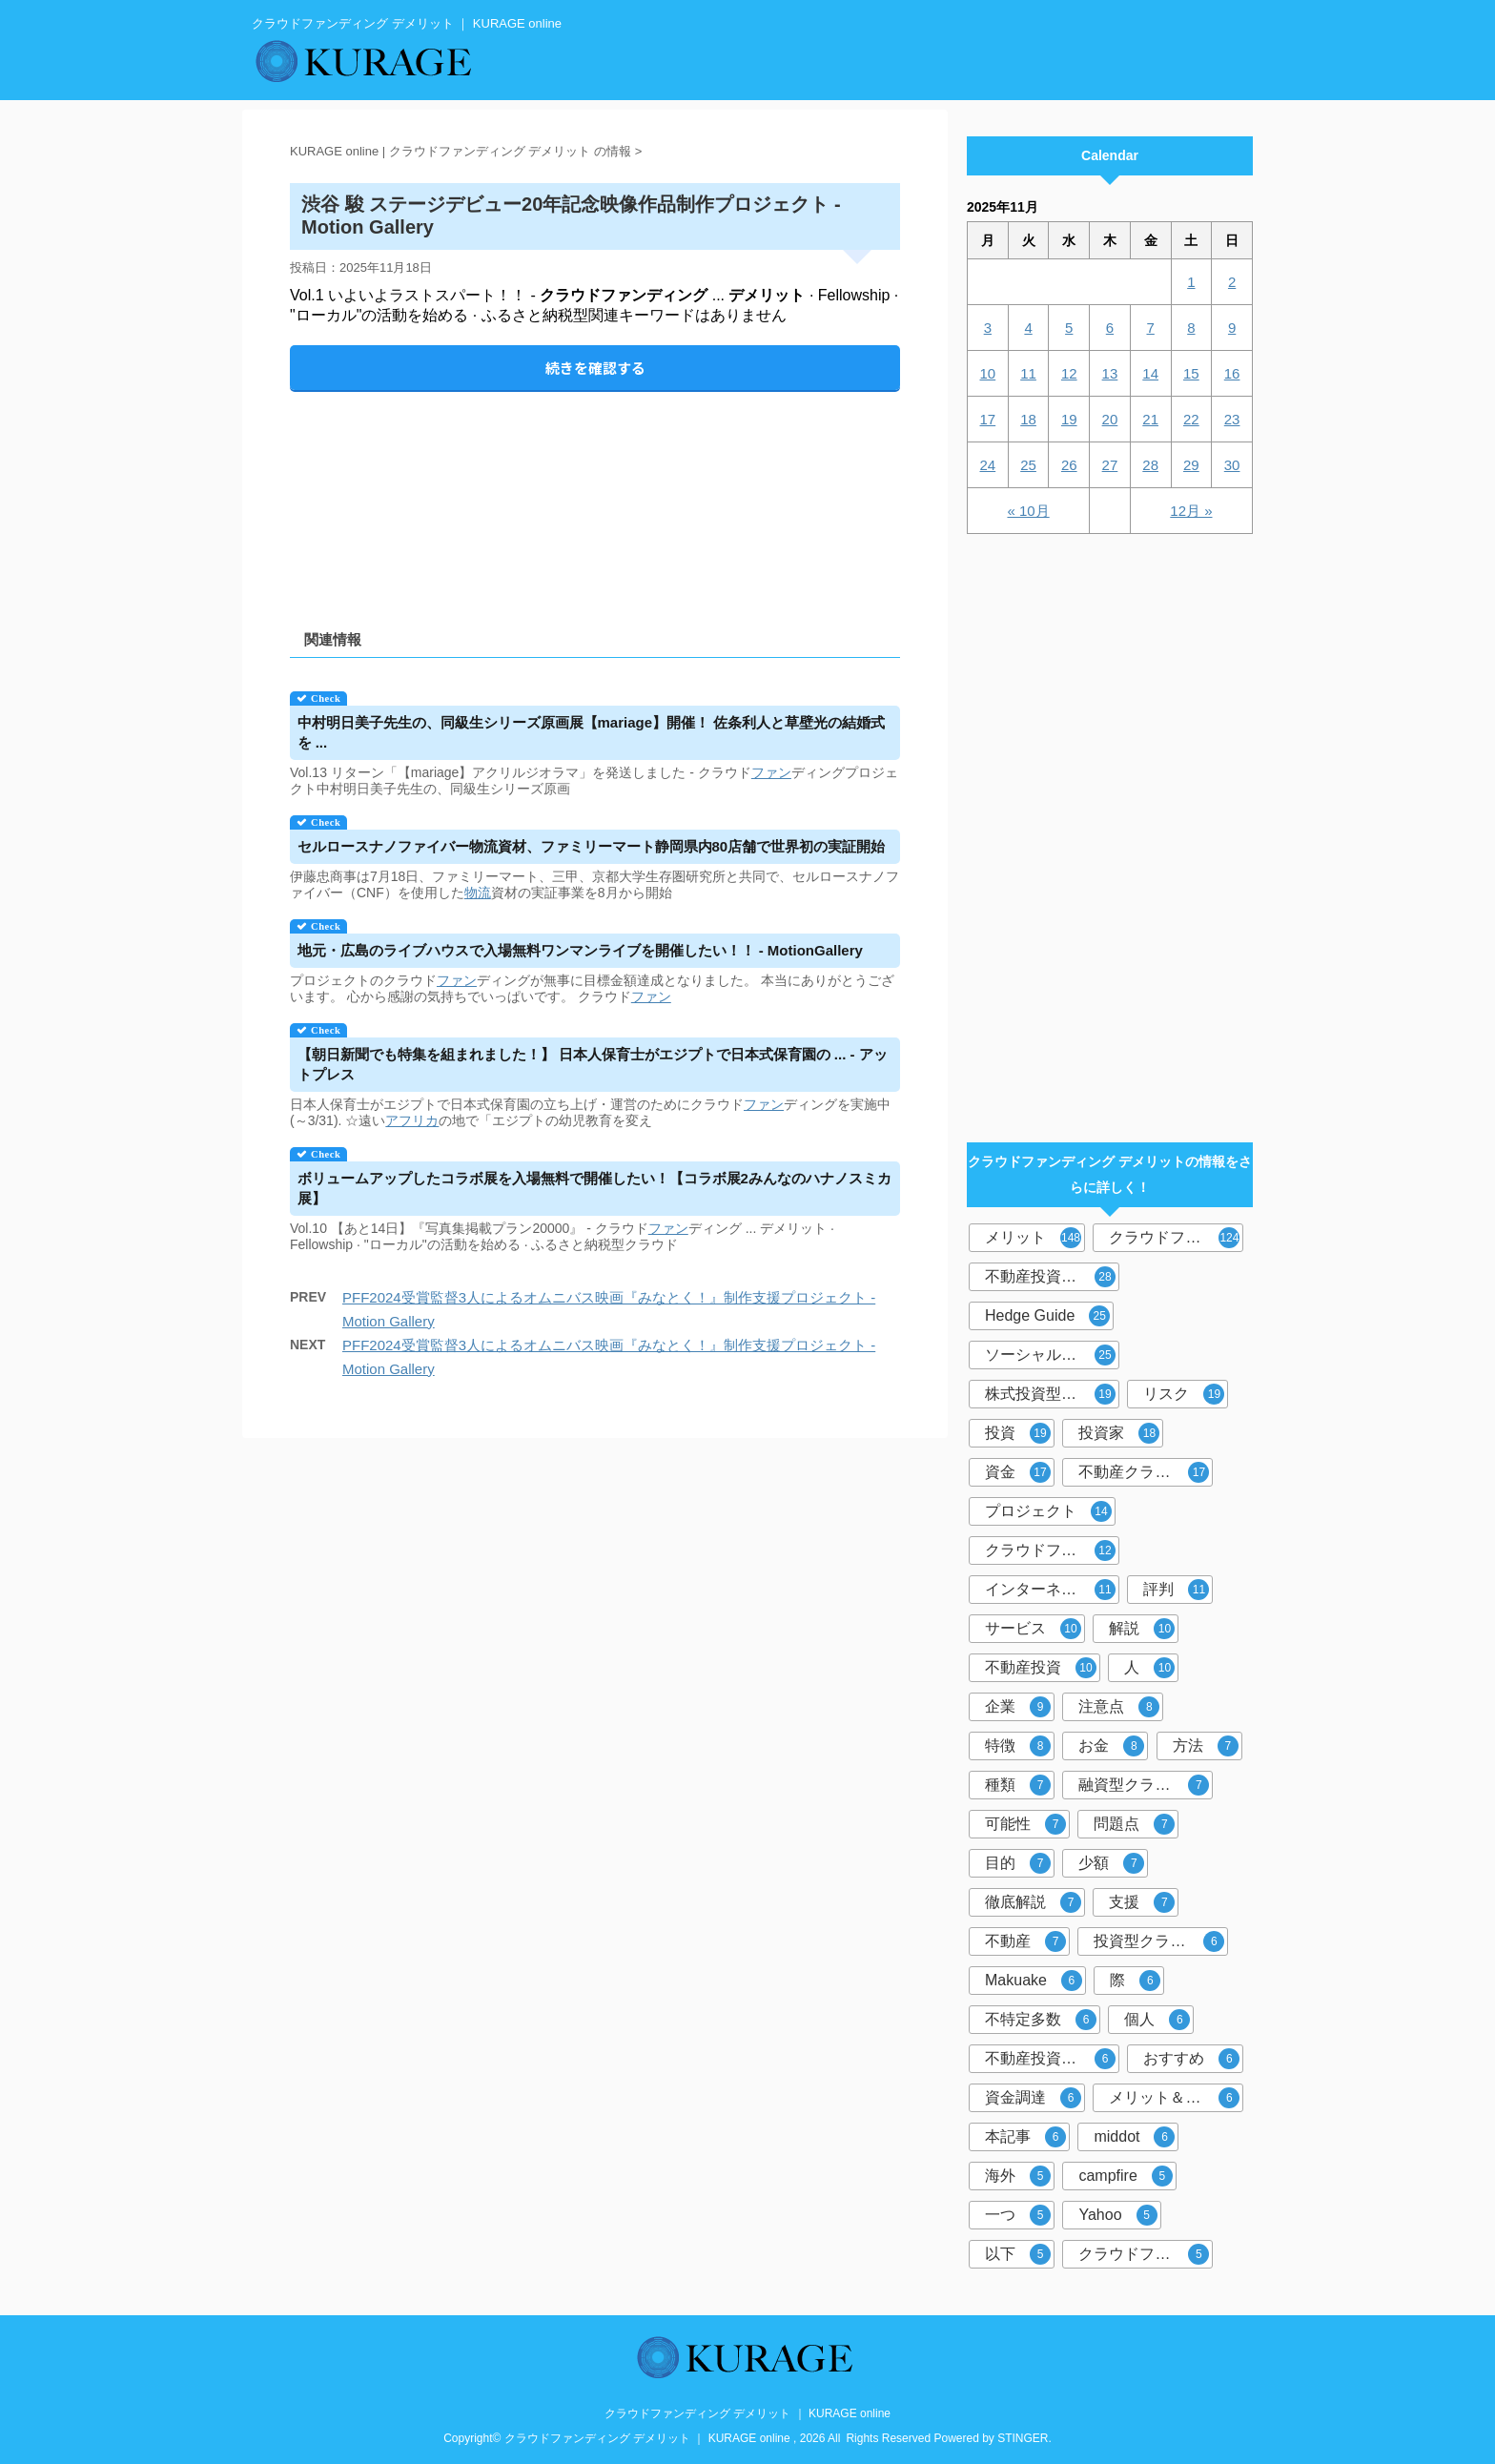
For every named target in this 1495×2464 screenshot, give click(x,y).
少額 (1111, 1863)
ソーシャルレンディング (1052, 1355)
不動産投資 (1040, 1667)
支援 (1142, 1902)
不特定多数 (1040, 2019)
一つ (1018, 2215)
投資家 (1118, 1433)
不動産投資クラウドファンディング (1052, 2058)
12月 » (1191, 511)
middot (1134, 2136)
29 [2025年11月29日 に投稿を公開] (1191, 465)
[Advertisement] (595, 494)
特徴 (1018, 1745)
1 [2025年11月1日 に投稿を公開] (1191, 282)
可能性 (1025, 1824)
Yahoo (1117, 2215)
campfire (1125, 2176)
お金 (1111, 1745)
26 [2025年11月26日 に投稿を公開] (1069, 465)
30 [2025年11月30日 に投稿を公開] (1232, 465)
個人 (1157, 2019)
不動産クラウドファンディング (1145, 1472)
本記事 (1025, 2136)
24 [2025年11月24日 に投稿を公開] (988, 465)
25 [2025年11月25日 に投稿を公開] (1028, 465)
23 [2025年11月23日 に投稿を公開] (1232, 419)
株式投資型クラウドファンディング (1052, 1394)
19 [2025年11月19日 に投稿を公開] (1069, 419)
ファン (771, 772)
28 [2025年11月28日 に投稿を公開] (1150, 465)
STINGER (1022, 2438)
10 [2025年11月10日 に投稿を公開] (988, 373)
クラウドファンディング (1176, 1237)
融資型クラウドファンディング (1145, 1785)
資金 (1018, 1472)
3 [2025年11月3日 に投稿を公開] (988, 327)
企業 (1018, 1706)
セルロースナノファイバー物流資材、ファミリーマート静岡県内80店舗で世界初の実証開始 (591, 846)
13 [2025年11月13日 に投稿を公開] (1110, 373)
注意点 (1118, 1706)
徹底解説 (1033, 1902)
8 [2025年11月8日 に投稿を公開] (1191, 327)
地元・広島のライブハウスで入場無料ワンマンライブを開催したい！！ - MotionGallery (580, 950)
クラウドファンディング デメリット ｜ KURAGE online (747, 2413)
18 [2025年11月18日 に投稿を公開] (1028, 419)
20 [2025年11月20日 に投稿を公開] (1110, 419)
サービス (1033, 1628)
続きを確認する (595, 368)
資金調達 (1033, 2097)
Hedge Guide (1047, 1315)
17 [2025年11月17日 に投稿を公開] (988, 419)
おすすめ (1191, 2058)
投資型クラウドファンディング (1161, 1941)
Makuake (1033, 1980)
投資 (1018, 1433)
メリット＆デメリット (1176, 2097)
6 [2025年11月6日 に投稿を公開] (1110, 327)
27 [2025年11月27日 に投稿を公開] (1110, 465)
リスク (1183, 1394)
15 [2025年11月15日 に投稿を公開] (1191, 373)
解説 (1142, 1628)
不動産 (1025, 1941)
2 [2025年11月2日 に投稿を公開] (1232, 282)
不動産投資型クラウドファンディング (1052, 1276)
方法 (1206, 1745)
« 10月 (1028, 511)
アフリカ (412, 1120)
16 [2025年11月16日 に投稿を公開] (1232, 373)
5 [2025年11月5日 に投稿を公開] (1069, 327)
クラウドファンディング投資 (1052, 1550)
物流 (477, 892)
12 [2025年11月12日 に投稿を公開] (1069, 373)
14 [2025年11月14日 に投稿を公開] (1150, 373)
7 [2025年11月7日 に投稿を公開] (1150, 327)
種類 (1018, 1785)
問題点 (1134, 1824)
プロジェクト (1048, 1511)
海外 (1018, 2176)
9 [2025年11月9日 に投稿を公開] (1232, 327)
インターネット (1050, 1589)
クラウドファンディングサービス (1145, 2254)
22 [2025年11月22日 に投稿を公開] (1191, 419)
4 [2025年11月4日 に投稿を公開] (1028, 327)
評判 (1176, 1589)
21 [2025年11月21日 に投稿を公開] (1150, 419)
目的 (1018, 1863)
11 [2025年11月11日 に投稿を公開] (1028, 373)
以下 (1018, 2254)
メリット (1033, 1237)
